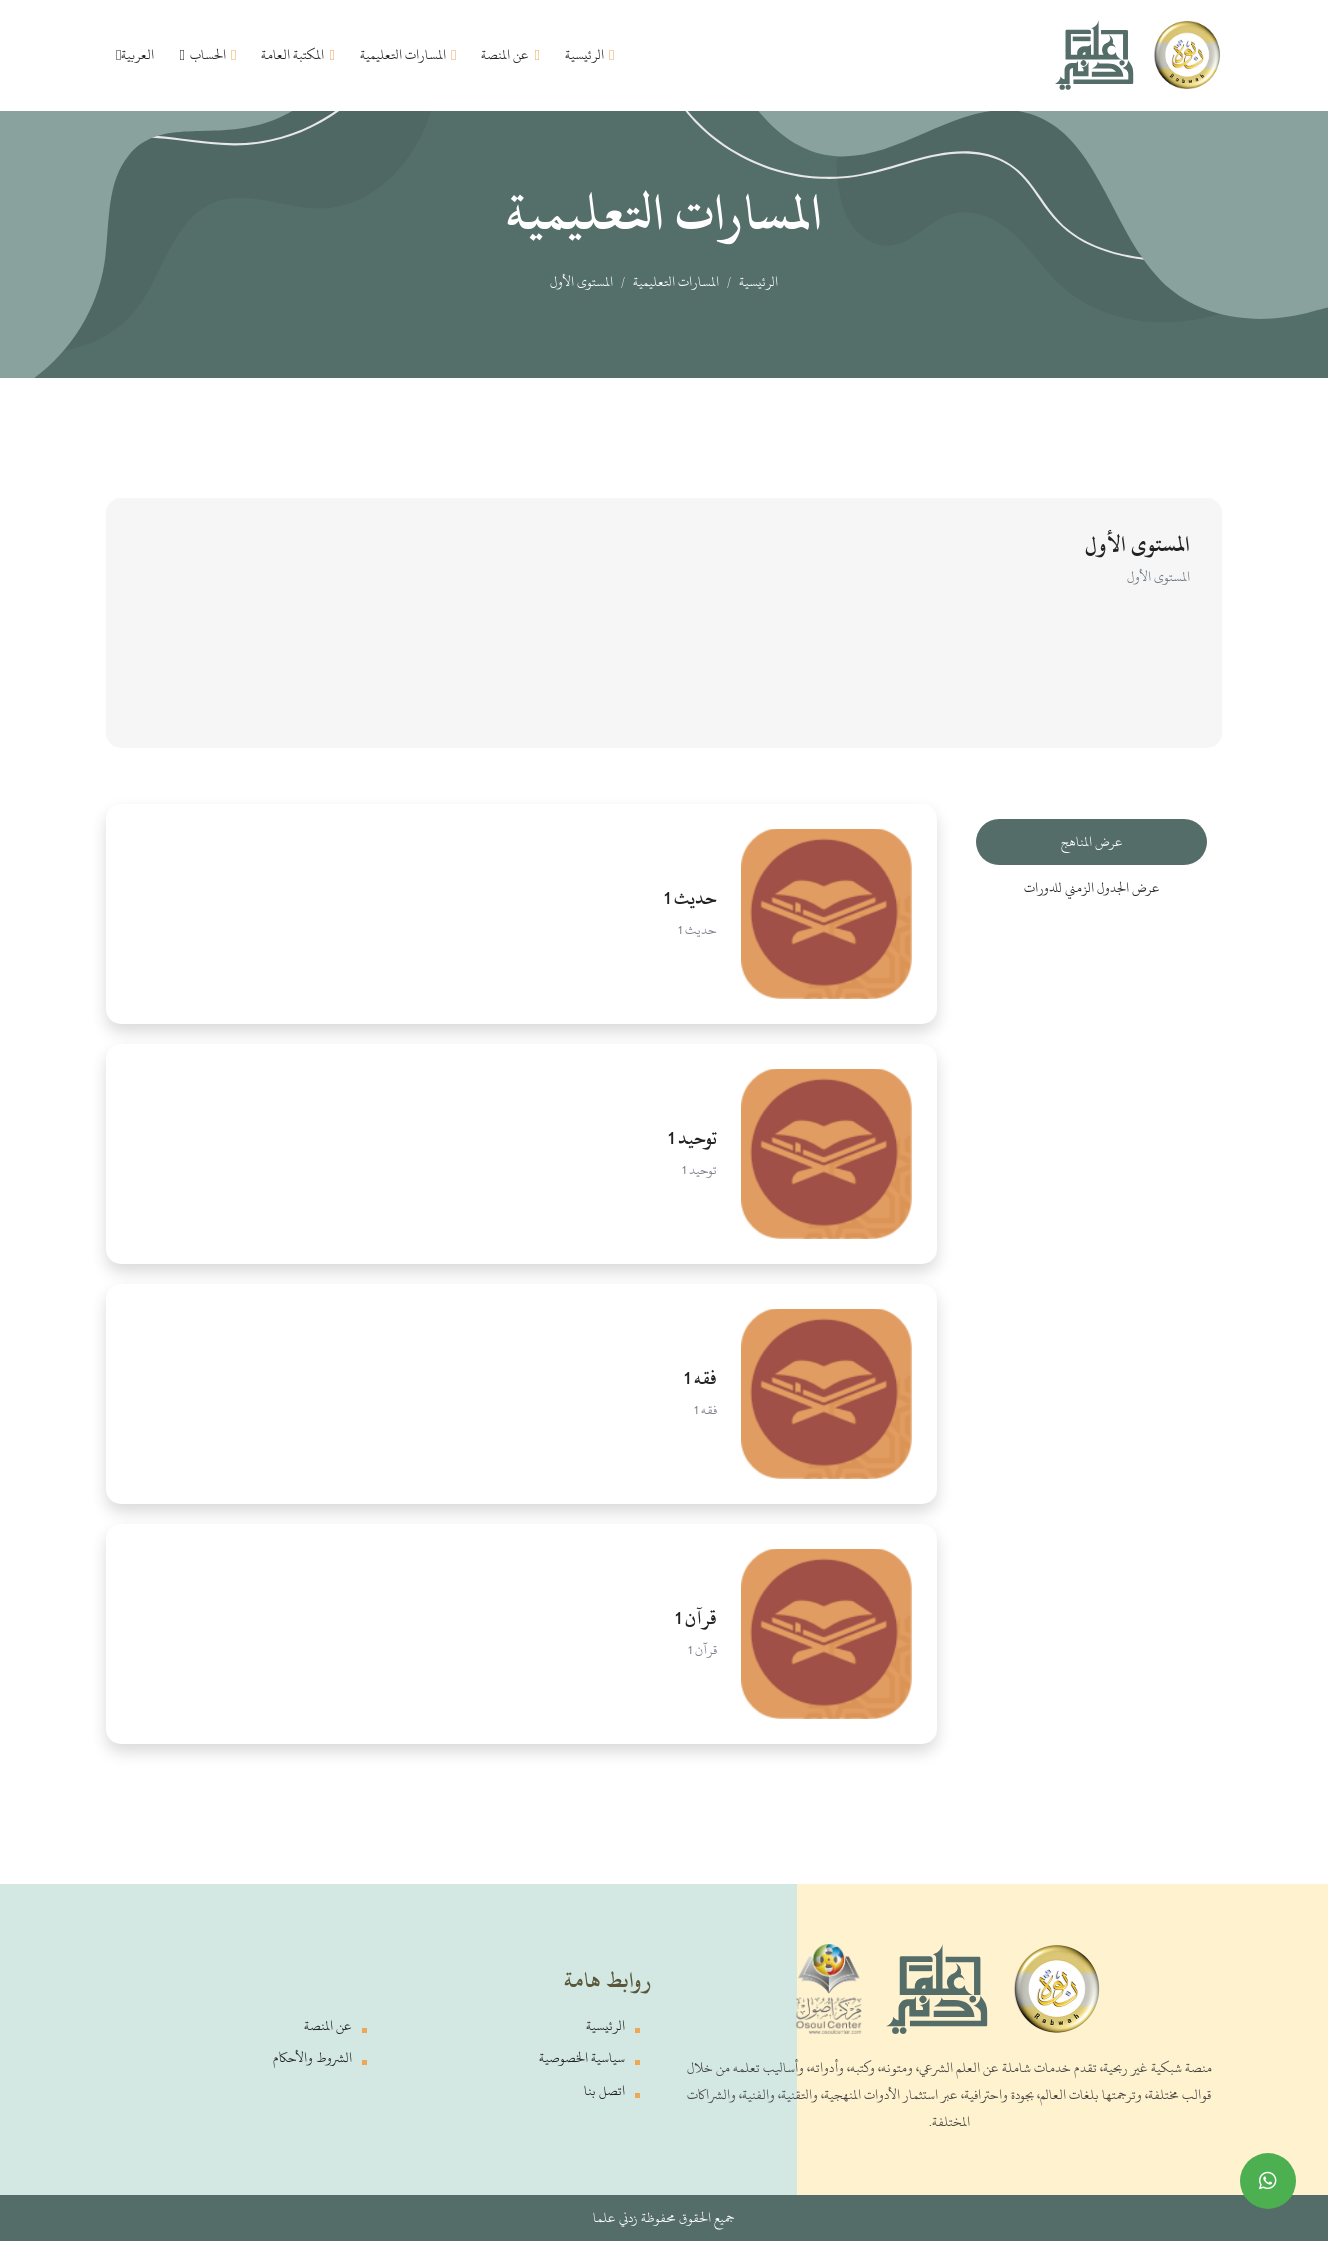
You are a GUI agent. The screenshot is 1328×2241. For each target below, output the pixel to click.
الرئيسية (589, 54)
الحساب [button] (207, 54)
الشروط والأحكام (312, 2057)
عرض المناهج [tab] (1092, 841)
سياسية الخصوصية (582, 2057)
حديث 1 (690, 898)
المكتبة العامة (297, 54)
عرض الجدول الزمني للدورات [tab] (1092, 887)
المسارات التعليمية (408, 54)
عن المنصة (510, 54)
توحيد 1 (692, 1138)
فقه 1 (700, 1378)
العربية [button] (135, 54)
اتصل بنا (604, 2090)
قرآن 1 (696, 1618)
